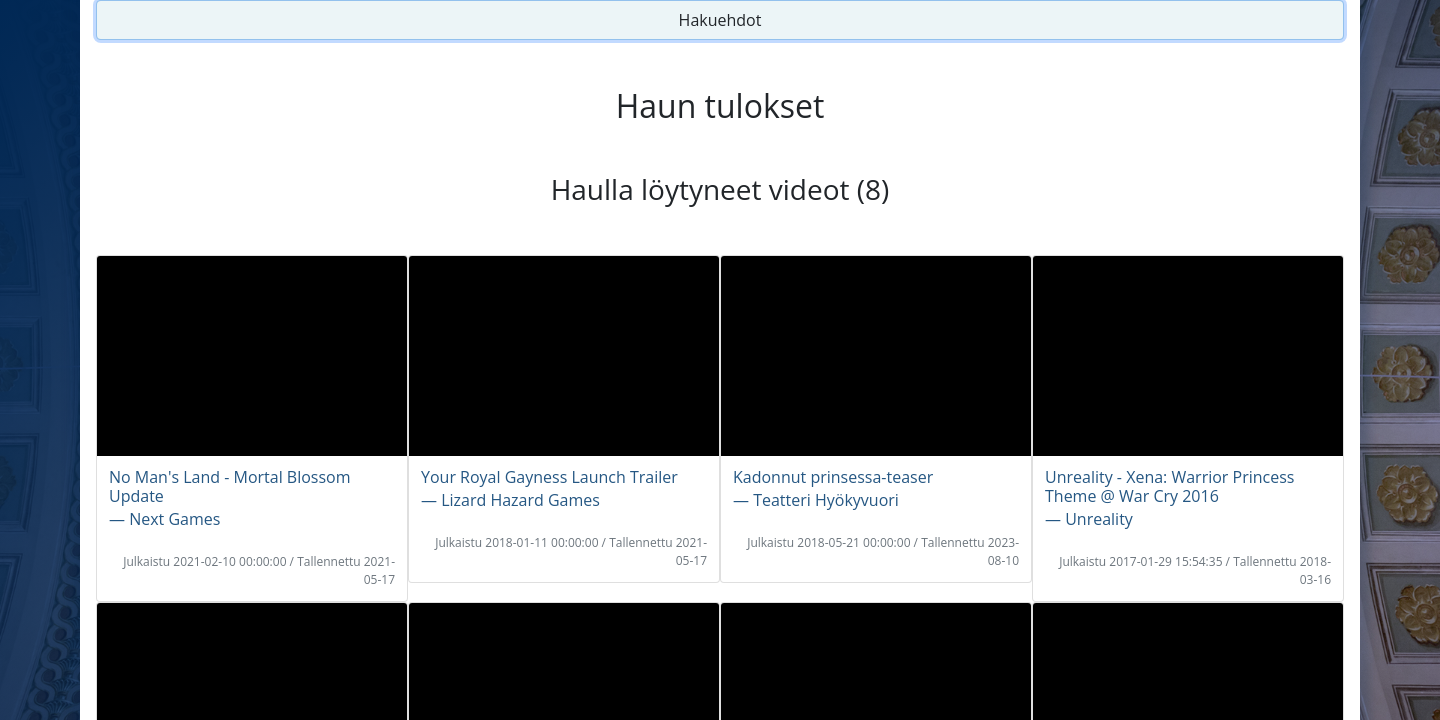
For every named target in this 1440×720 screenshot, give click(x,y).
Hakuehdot (720, 20)
